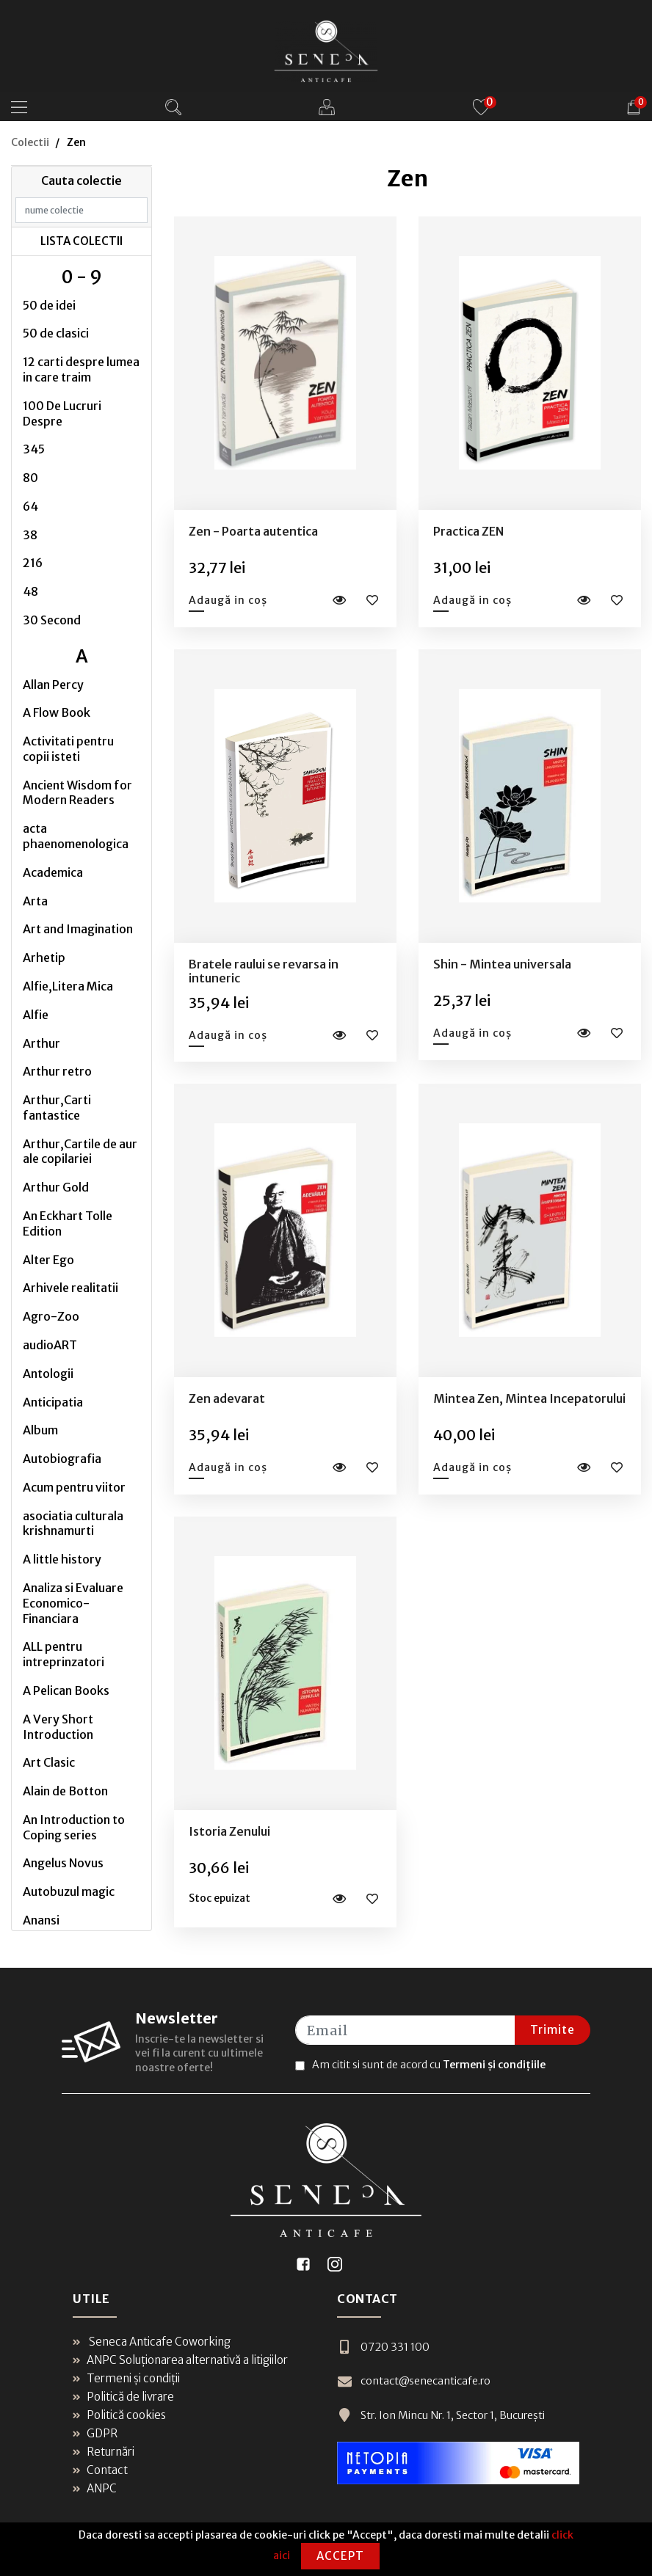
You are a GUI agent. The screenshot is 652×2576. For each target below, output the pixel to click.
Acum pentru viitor (74, 1487)
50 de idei (49, 305)
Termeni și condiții (126, 2378)
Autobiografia (62, 1458)
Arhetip (44, 957)
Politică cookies (119, 2415)
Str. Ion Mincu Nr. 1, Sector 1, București (440, 2413)
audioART (50, 1345)
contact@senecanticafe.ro (413, 2380)
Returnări (103, 2452)
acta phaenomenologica (75, 836)
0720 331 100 (380, 2347)
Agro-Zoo (51, 1316)
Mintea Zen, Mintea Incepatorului (529, 1398)
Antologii (48, 1373)
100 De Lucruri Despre (62, 413)
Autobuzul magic (69, 1891)
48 (30, 591)
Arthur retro (57, 1071)
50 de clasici (56, 333)
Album (40, 1430)
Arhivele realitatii (70, 1287)
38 (30, 535)
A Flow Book (56, 712)
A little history (62, 1559)
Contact (100, 2470)
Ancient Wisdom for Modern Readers (77, 793)
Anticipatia (53, 1402)
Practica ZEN (468, 531)
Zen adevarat (227, 1398)
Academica (53, 872)
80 (30, 477)
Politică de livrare (123, 2397)
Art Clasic (49, 1762)
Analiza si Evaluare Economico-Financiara (73, 1603)
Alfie (35, 1014)
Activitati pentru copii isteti (68, 749)
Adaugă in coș (228, 600)
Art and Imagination (78, 929)
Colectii (30, 142)
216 (33, 562)
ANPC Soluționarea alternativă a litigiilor (180, 2360)
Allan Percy (53, 684)
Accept (340, 2556)
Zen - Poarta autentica (253, 531)
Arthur (41, 1043)
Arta (35, 901)
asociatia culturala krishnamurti (73, 1523)
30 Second (52, 620)
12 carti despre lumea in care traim (81, 369)
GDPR (95, 2433)
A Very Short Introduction (58, 1727)
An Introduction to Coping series (74, 1827)
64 (30, 506)
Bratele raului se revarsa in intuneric (263, 971)
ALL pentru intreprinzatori (63, 1654)
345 (34, 449)
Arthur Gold (56, 1187)
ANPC (95, 2488)
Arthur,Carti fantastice (57, 1107)
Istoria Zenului (229, 1831)
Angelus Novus (63, 1863)
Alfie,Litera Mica (68, 986)
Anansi (41, 1920)
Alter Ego (48, 1259)
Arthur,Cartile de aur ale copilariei (80, 1151)
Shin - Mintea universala (502, 964)
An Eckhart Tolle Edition (67, 1223)
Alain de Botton (65, 1791)
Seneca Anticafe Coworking (152, 2342)
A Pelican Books (66, 1690)
